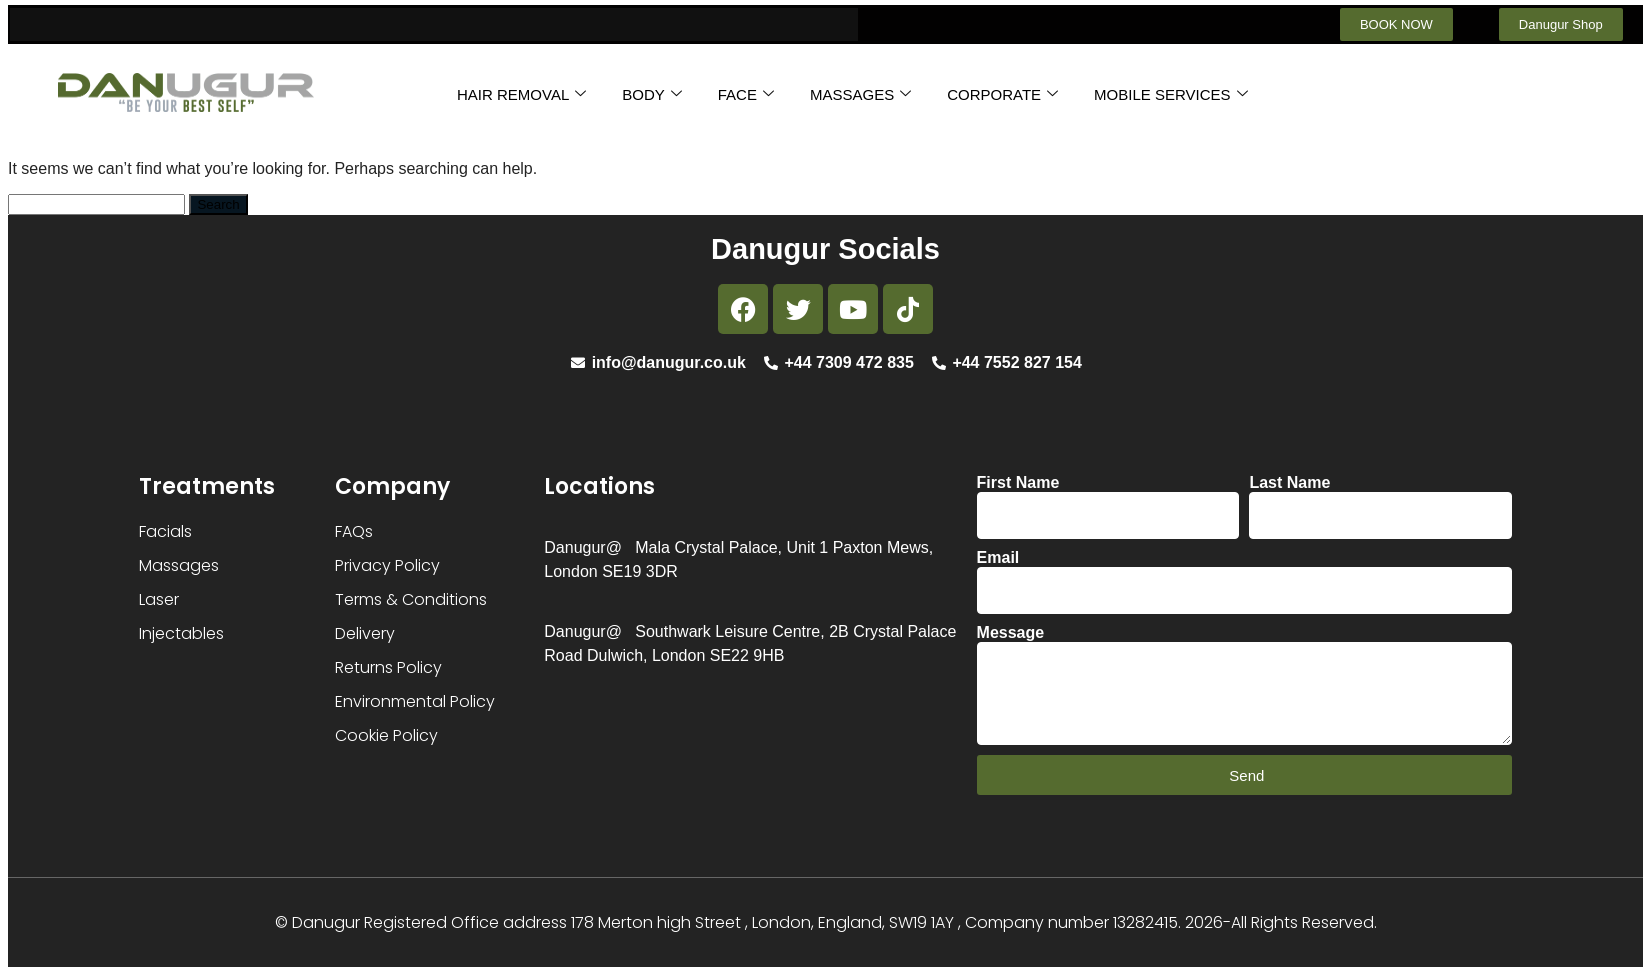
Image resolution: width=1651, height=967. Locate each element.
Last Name (1289, 482)
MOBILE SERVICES (1170, 94)
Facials (165, 531)
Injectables (181, 633)
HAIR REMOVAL (521, 94)
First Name (1018, 482)
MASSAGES (860, 94)
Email (998, 557)
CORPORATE (1002, 94)
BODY (652, 94)
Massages (179, 565)
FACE (746, 94)
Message (1011, 632)
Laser (159, 599)
